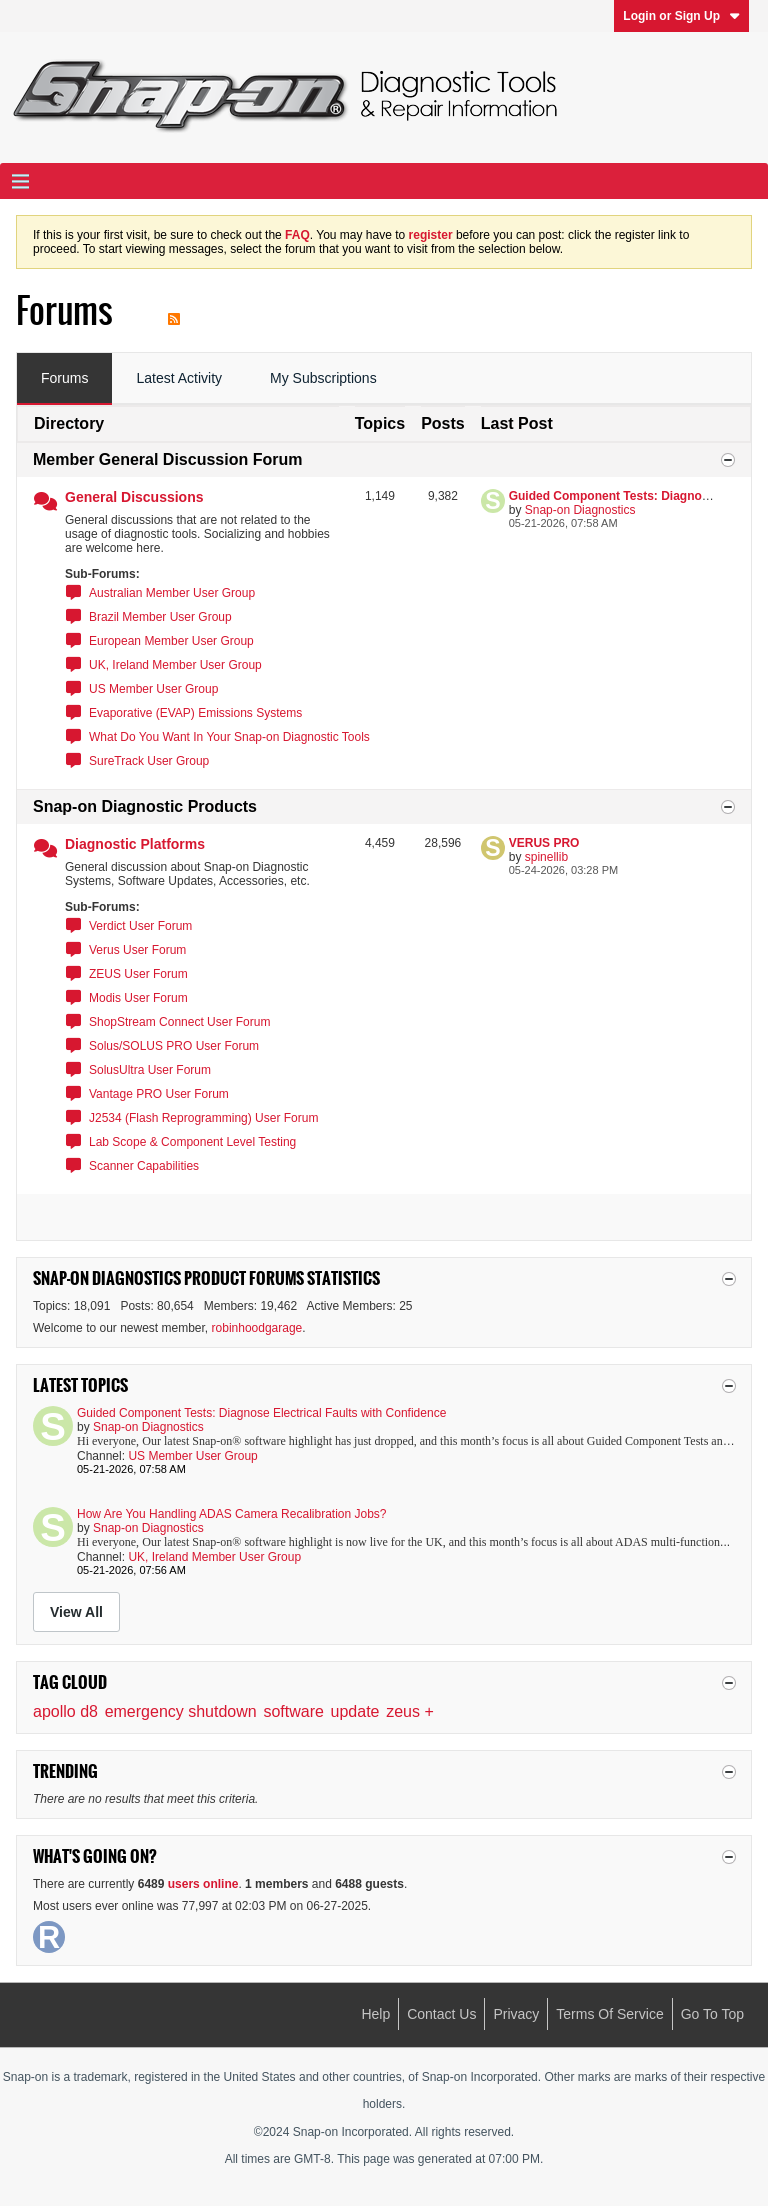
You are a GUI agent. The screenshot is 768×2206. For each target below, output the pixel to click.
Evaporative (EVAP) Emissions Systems (195, 713)
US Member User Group (153, 689)
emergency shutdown (181, 1711)
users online (203, 1884)
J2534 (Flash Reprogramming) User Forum (203, 1118)
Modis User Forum (138, 998)
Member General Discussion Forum (167, 459)
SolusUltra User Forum (150, 1070)
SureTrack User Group (149, 761)
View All (76, 1612)
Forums (64, 378)
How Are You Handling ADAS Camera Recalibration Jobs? (232, 1514)
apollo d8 (65, 1711)
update (355, 1711)
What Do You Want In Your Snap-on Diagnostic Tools (229, 737)
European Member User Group (171, 641)
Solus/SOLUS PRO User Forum (174, 1046)
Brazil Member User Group (160, 617)
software (293, 1711)
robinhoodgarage (257, 1328)
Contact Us (441, 2014)
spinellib (546, 857)
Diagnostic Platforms (135, 844)
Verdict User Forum (140, 926)
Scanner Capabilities (144, 1166)
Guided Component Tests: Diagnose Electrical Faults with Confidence (261, 1413)
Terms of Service (609, 2014)
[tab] (64, 379)
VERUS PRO (544, 843)
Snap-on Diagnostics (580, 510)
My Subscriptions (323, 378)
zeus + (410, 1711)
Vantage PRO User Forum (159, 1094)
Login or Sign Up (681, 16)
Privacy (516, 2014)
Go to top (712, 2014)
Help (375, 2014)
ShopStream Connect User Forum (179, 1022)
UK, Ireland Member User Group (175, 665)
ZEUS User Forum (138, 974)
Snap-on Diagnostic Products (145, 806)
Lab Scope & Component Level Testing (192, 1142)
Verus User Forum (137, 950)
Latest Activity (179, 378)
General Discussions (134, 497)
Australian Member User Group (172, 593)
